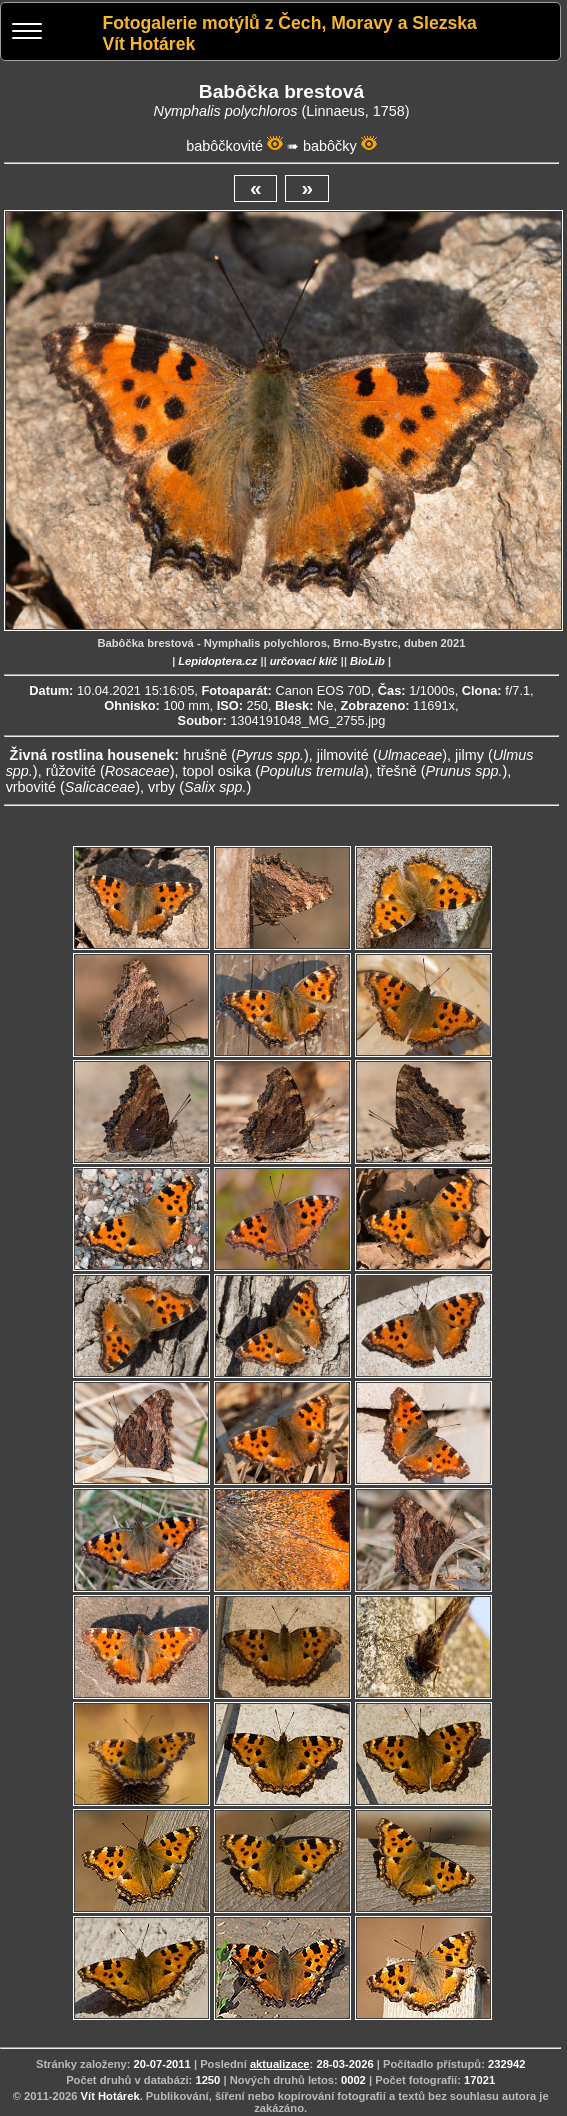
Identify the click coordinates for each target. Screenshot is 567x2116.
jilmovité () (382, 755)
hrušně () (246, 755)
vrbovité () (73, 787)
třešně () (442, 771)
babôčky (330, 146)
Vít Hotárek (110, 2096)
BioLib (367, 661)
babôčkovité (224, 146)
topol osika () (275, 771)
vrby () (199, 787)
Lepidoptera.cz (217, 661)
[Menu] (27, 33)
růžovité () (110, 771)
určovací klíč (304, 661)
